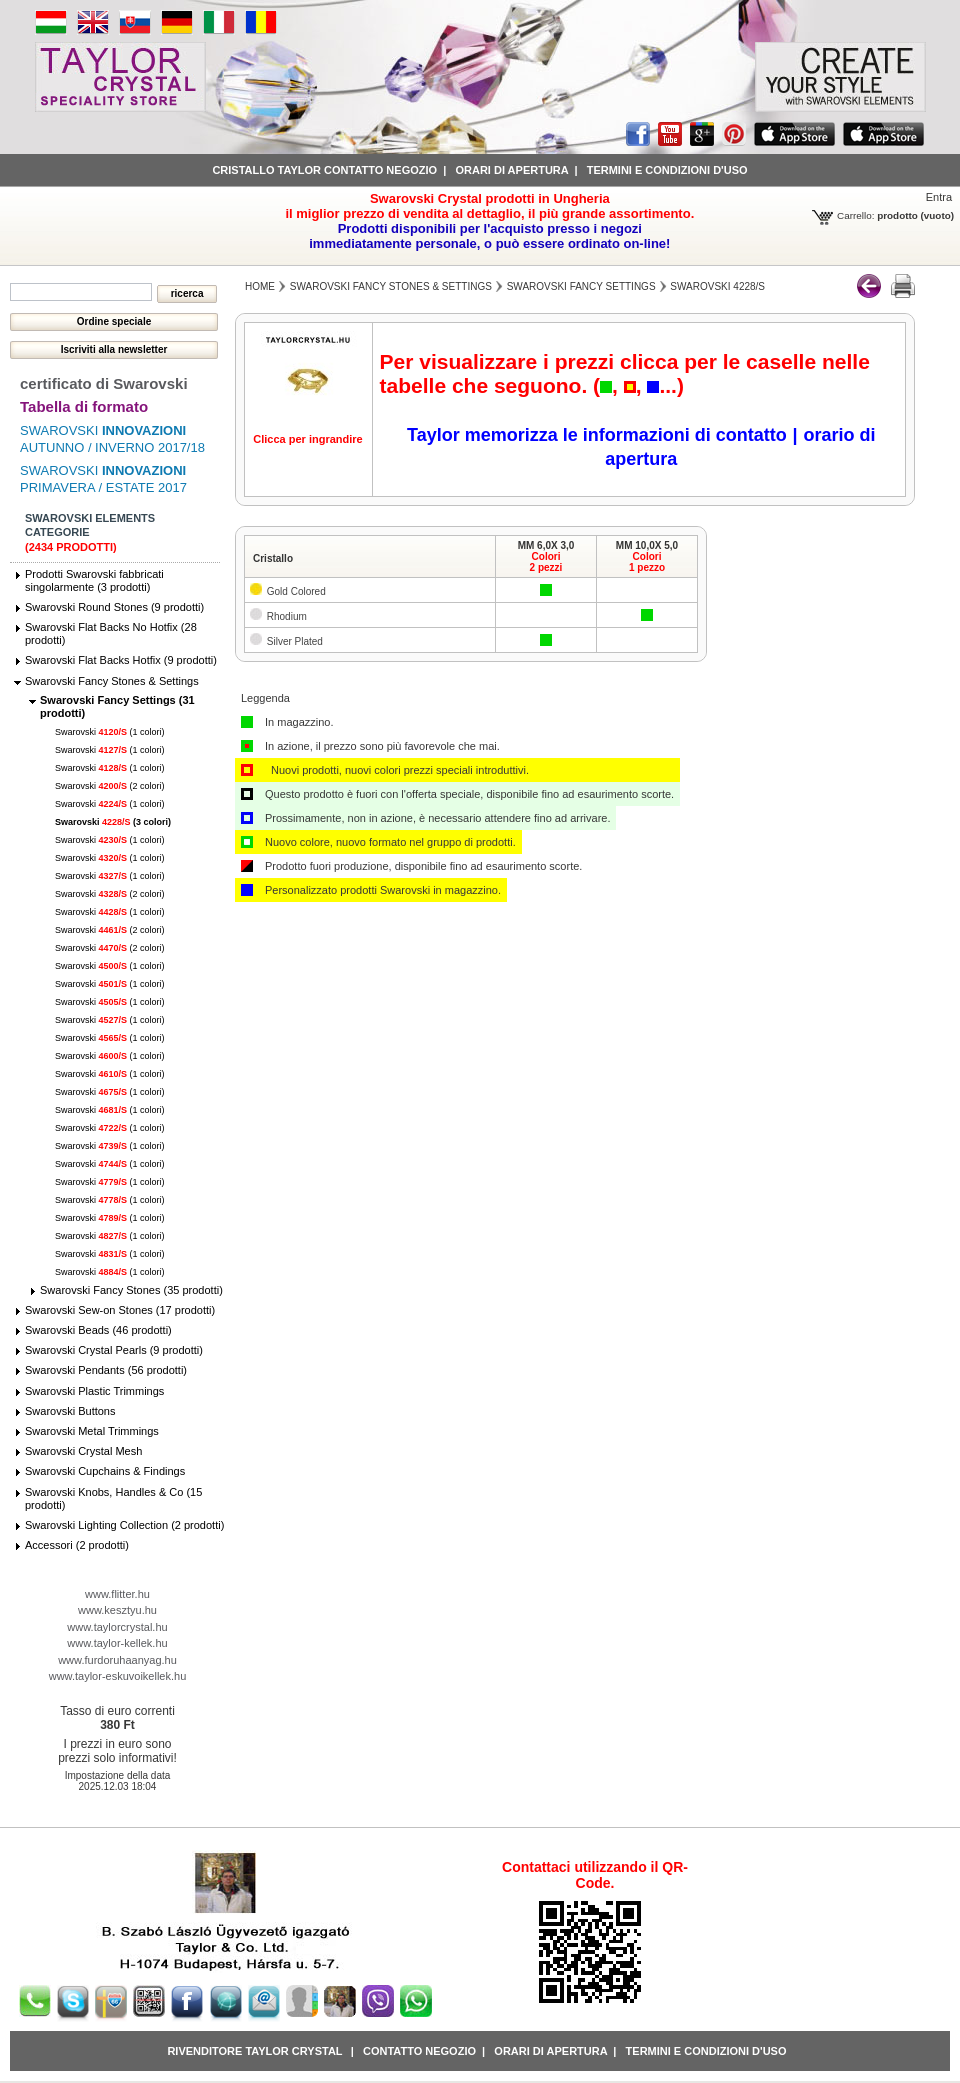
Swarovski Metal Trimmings (92, 1431)
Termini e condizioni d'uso (667, 170)
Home (260, 286)
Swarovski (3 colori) (113, 822)
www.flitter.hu (117, 1594)
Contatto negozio (419, 2051)
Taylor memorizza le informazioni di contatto (597, 435)
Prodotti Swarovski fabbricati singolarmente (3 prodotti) (94, 580)
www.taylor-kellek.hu (117, 1643)
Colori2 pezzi (546, 562)
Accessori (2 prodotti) (77, 1545)
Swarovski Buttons (70, 1411)
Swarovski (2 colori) (110, 786)
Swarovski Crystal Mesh (83, 1451)
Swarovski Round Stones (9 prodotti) (114, 607)
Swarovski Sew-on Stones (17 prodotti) (120, 1310)
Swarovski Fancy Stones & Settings (112, 681)
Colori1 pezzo (647, 562)
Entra (939, 197)
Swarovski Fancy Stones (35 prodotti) (131, 1290)
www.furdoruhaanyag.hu (117, 1660)
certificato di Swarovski (104, 383)
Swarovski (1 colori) (110, 732)
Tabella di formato (84, 406)
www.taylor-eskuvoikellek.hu (118, 1676)
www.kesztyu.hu (117, 1610)
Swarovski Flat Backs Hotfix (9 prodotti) (121, 660)
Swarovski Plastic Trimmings (94, 1391)
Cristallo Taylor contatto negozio (324, 170)
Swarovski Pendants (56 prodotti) (106, 1370)
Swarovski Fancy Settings (581, 286)
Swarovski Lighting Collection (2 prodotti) (124, 1525)
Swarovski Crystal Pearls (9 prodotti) (114, 1350)
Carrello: (855, 215)
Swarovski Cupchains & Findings (105, 1471)
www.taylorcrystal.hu (117, 1627)
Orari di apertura (511, 170)
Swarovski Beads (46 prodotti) (98, 1330)
